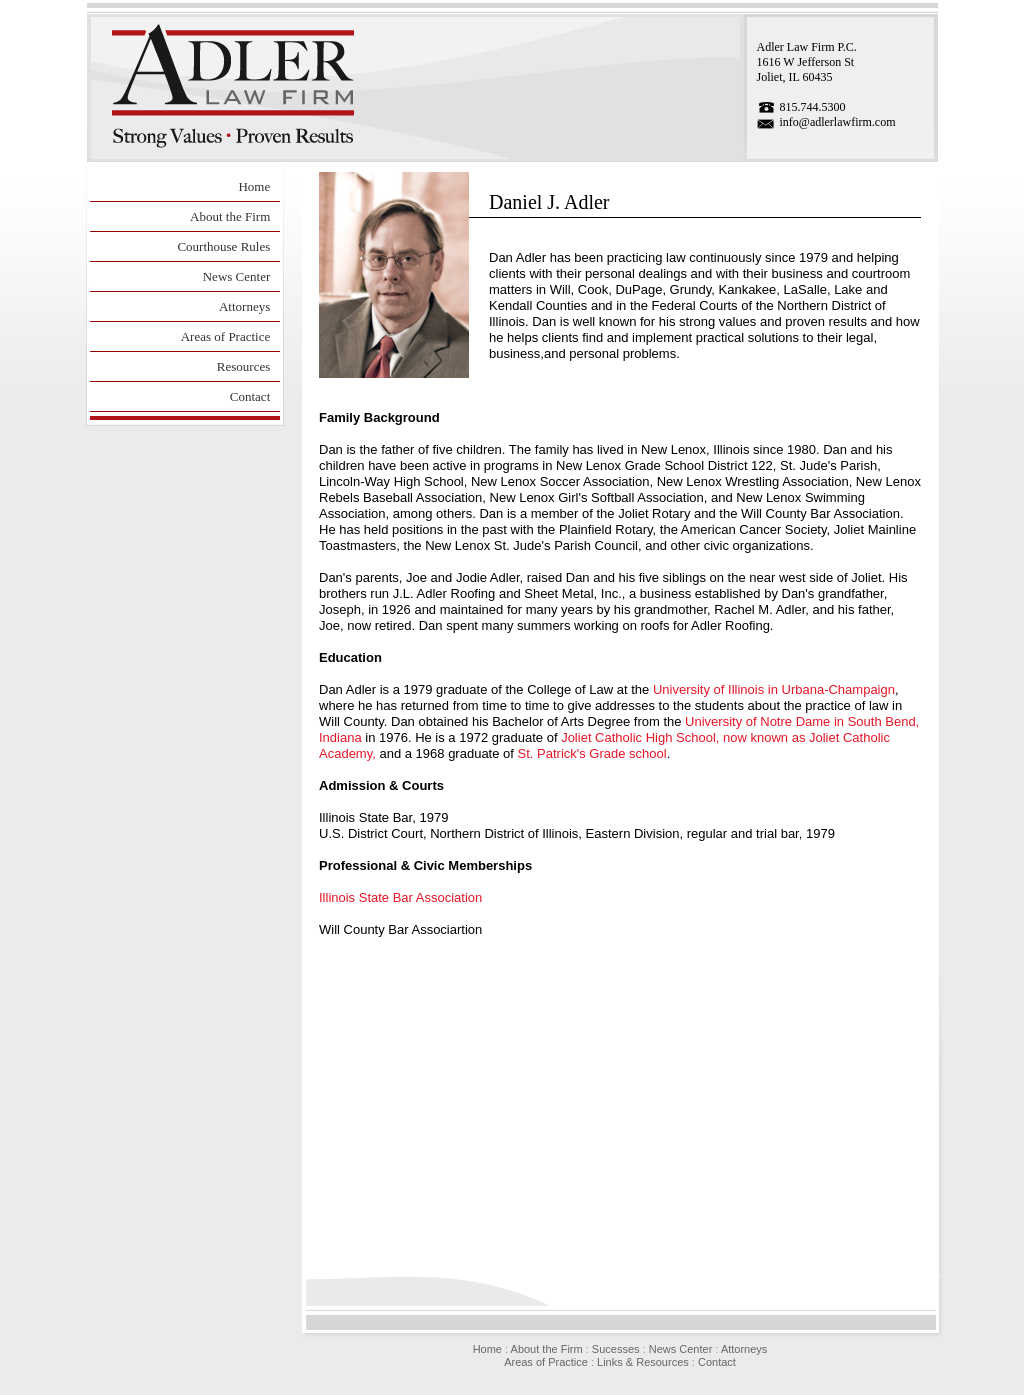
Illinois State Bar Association (400, 897)
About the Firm (230, 216)
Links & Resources (643, 1362)
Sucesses (616, 1349)
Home (254, 186)
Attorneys (244, 306)
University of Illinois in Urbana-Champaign (774, 689)
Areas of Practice (226, 336)
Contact (250, 396)
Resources (243, 366)
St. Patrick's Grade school (592, 753)
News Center (237, 276)
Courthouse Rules (223, 246)
